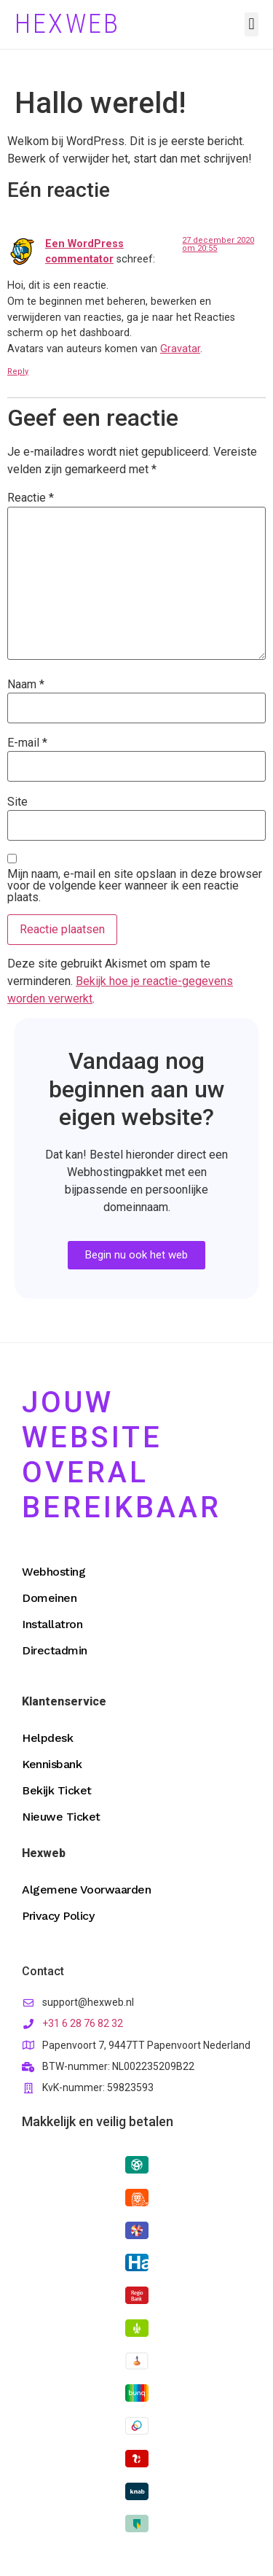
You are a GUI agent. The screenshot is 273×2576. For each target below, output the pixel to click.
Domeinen (49, 1598)
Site (17, 802)
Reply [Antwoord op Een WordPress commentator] (17, 371)
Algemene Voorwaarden (86, 1889)
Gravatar (180, 349)
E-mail (27, 743)
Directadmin (54, 1650)
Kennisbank (52, 1764)
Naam (25, 684)
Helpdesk (47, 1738)
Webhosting (53, 1572)
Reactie (30, 498)
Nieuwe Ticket (61, 1817)
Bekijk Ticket (57, 1790)
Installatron (52, 1624)
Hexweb (67, 23)
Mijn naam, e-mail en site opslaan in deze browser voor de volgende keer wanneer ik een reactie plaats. (134, 885)
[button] (251, 24)
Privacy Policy (58, 1916)
